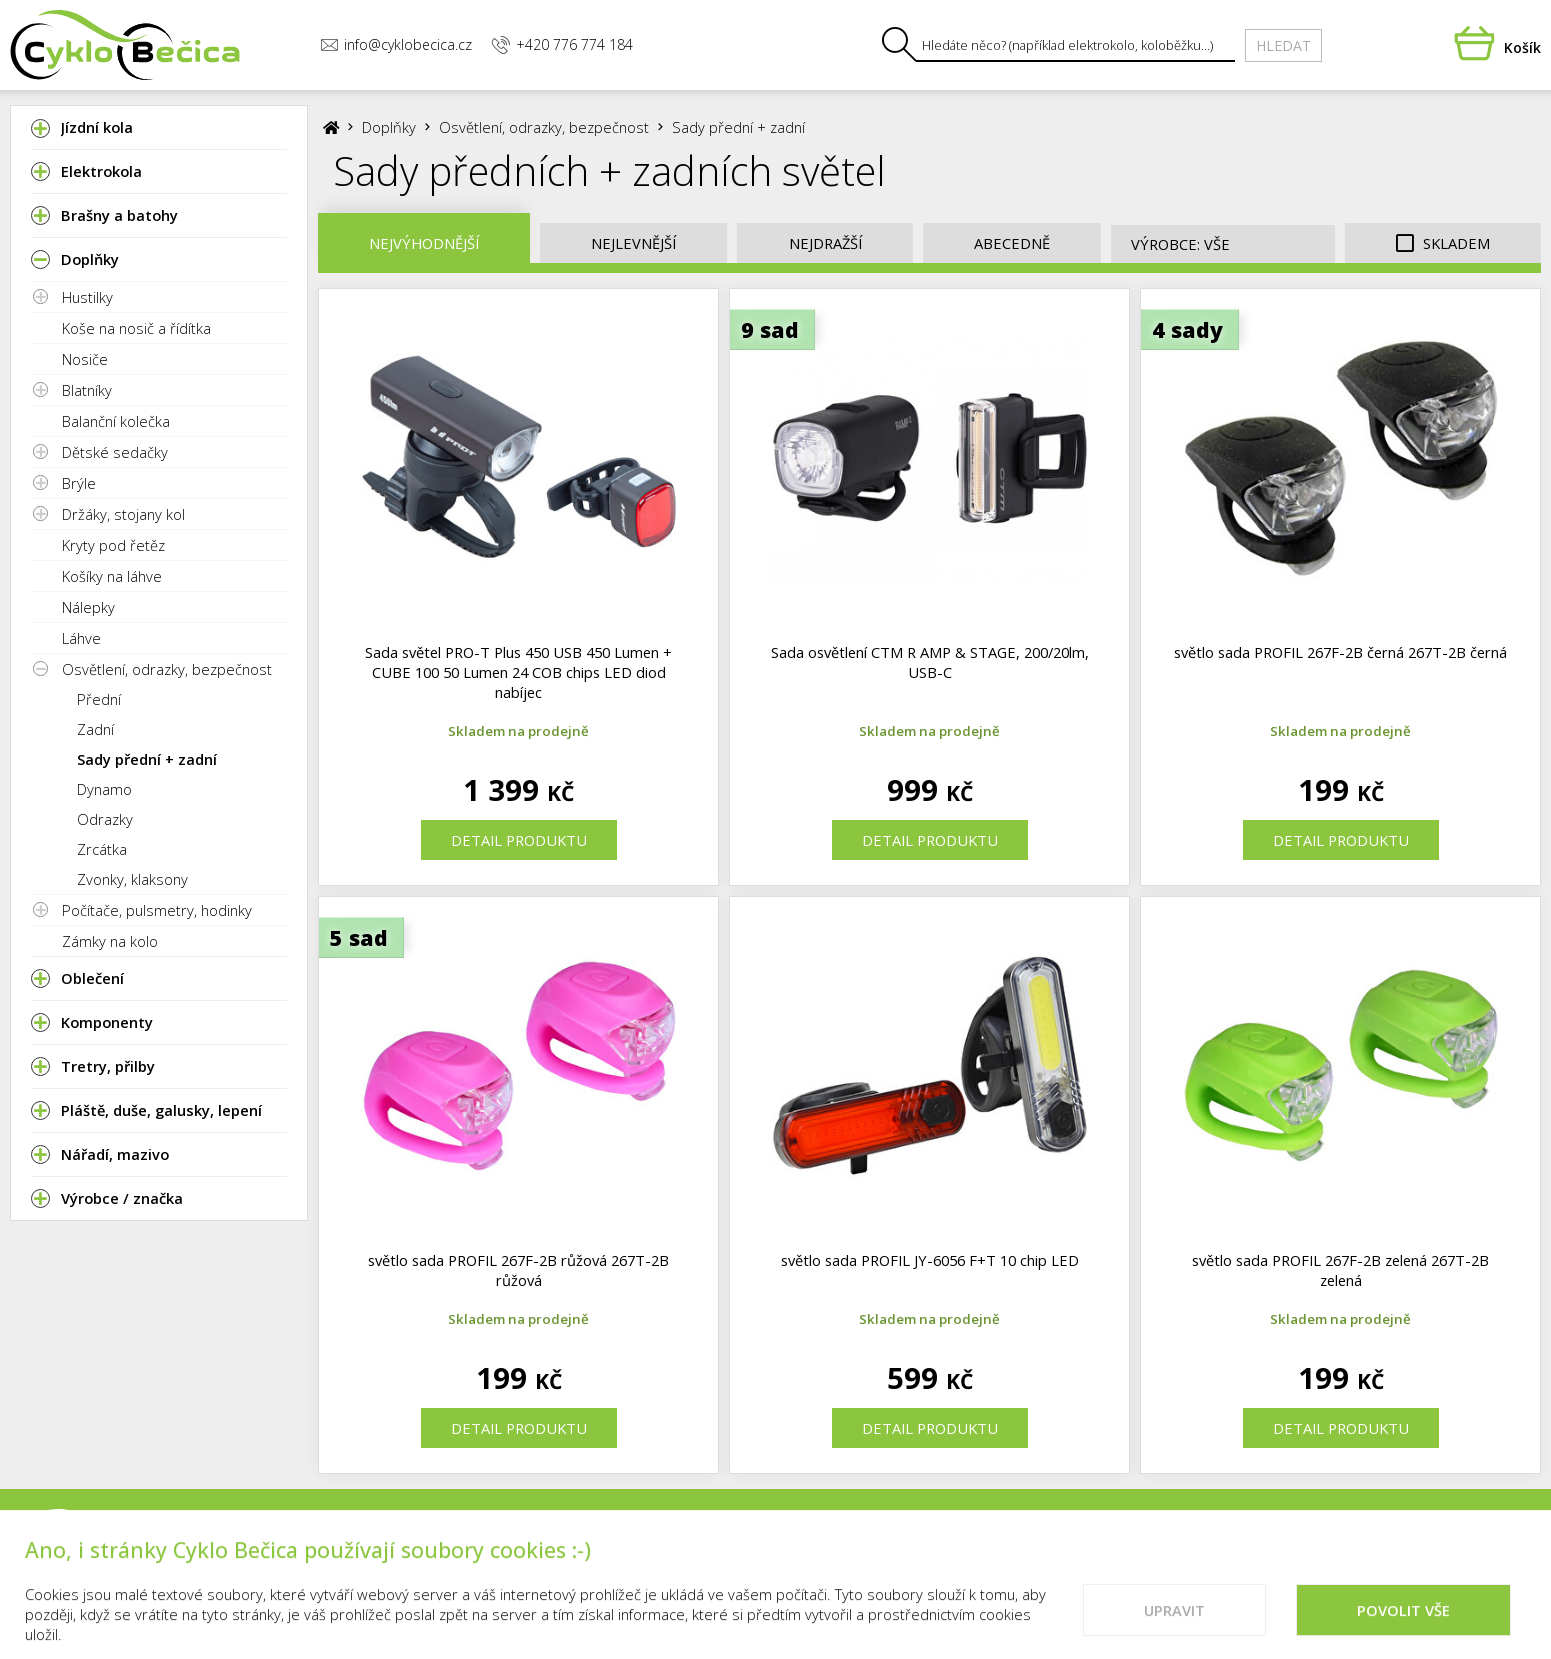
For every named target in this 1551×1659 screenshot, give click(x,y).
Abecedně (1012, 243)
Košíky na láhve (112, 576)
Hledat (1283, 45)
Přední (99, 699)
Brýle (79, 483)
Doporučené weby (1333, 1555)
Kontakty (970, 1555)
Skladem (1443, 243)
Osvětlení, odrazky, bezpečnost (167, 669)
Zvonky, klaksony (132, 879)
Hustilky (87, 297)
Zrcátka (102, 849)
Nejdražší (825, 243)
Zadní (95, 729)
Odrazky (105, 819)
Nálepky (88, 607)
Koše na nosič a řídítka (136, 328)
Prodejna (866, 1555)
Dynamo (104, 789)
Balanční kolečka (116, 421)
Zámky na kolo (110, 941)
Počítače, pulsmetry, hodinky (157, 910)
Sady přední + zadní (147, 759)
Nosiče (85, 359)
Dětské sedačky (115, 452)
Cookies (1201, 1555)
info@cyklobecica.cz (396, 44)
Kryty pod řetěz (113, 545)
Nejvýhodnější (424, 243)
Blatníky (87, 390)
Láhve (81, 638)
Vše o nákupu (1090, 1555)
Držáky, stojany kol (123, 514)
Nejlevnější (633, 243)
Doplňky (389, 127)
